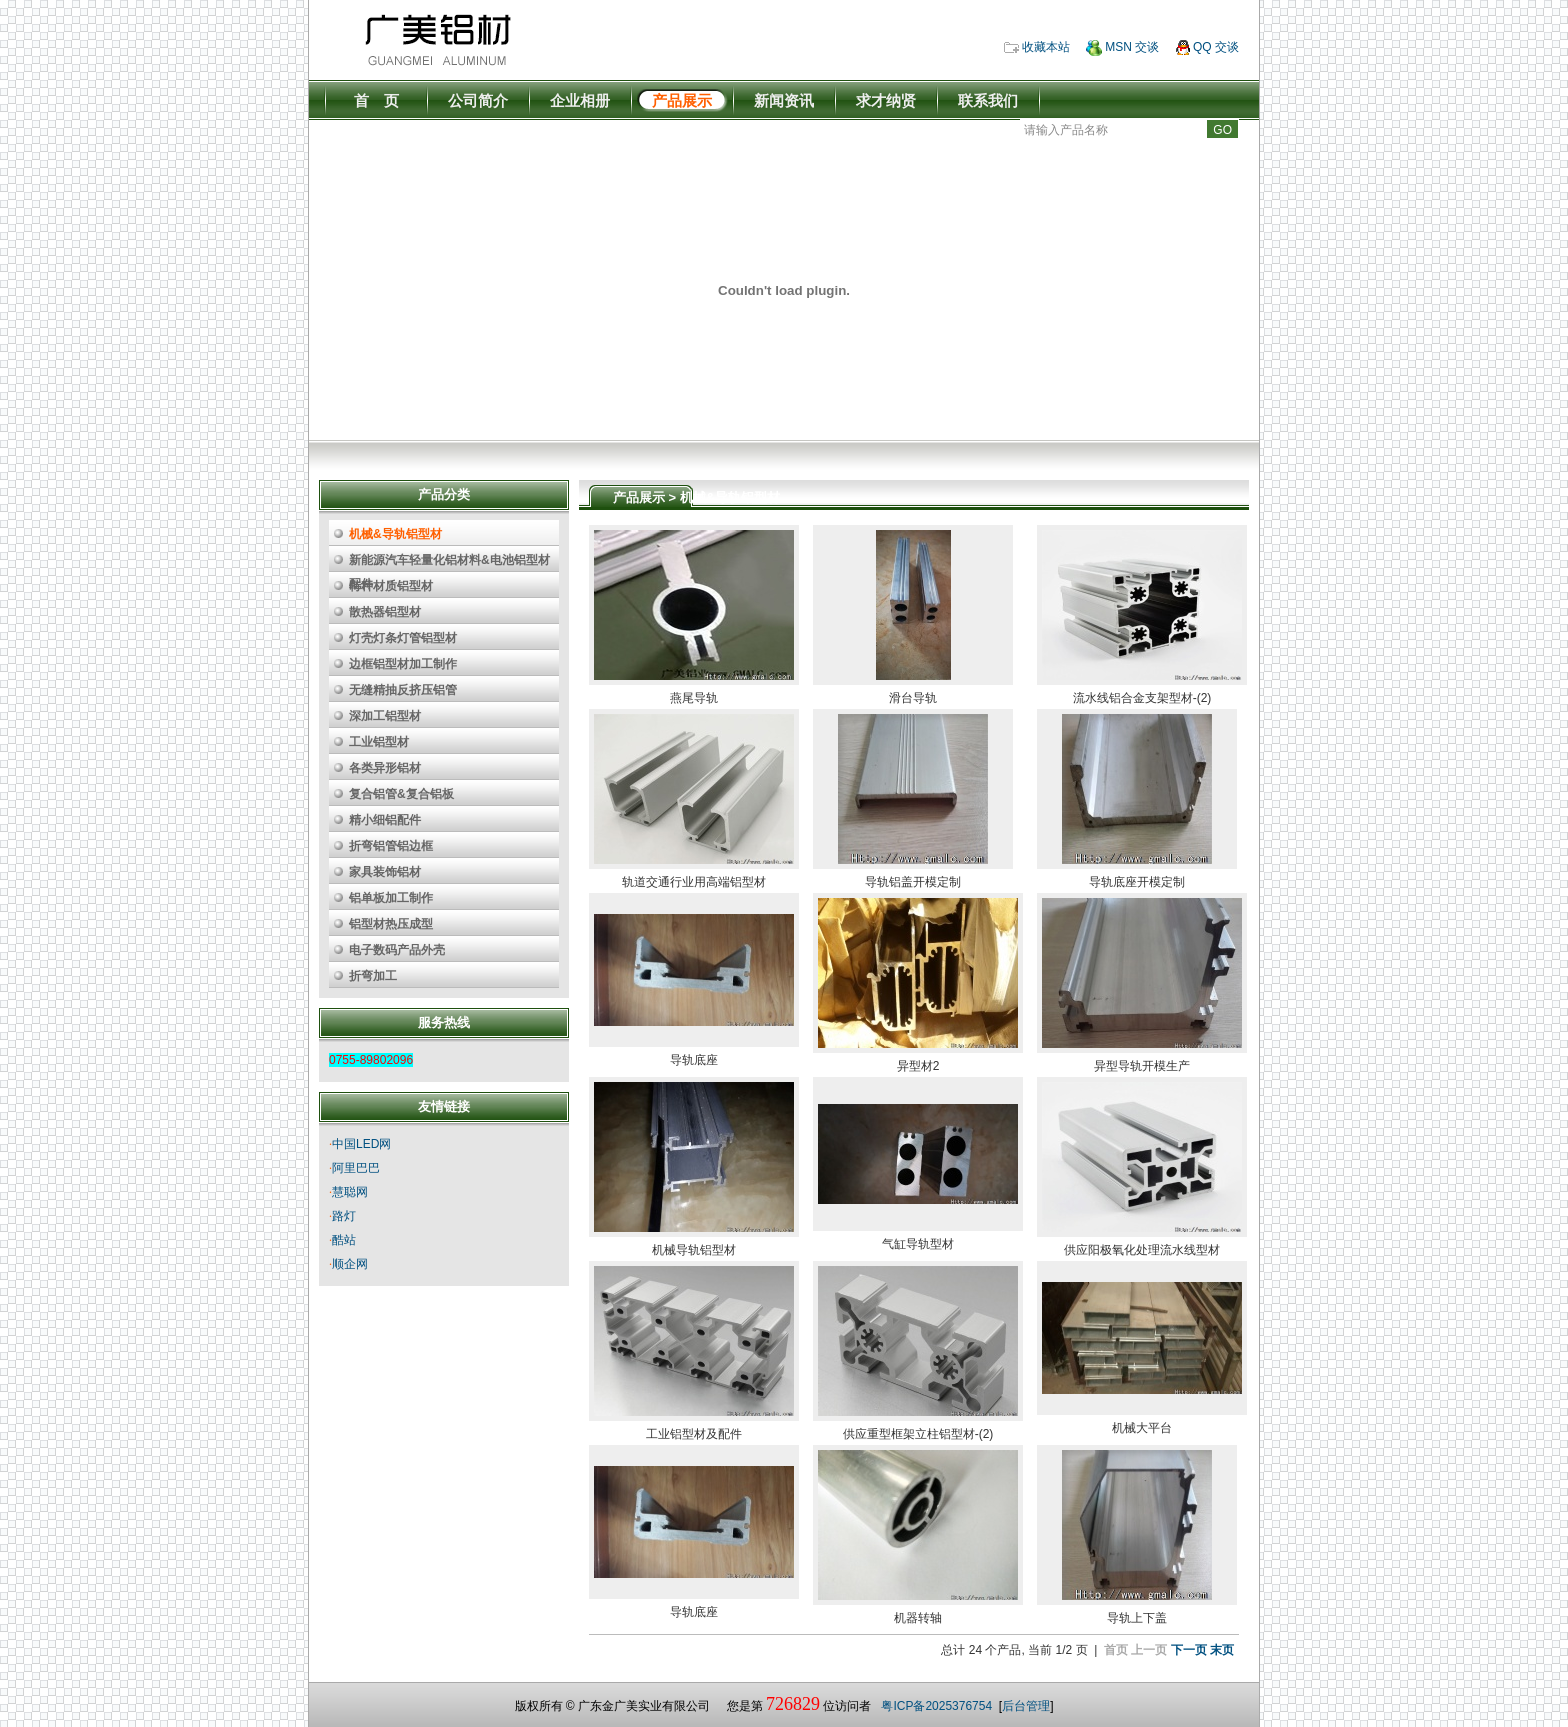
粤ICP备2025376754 (936, 1706)
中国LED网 (361, 1144)
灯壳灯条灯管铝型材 (403, 638)
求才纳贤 (886, 100)
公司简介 (478, 100)
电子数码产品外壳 (397, 950)
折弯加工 (373, 976)
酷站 (344, 1240)
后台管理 (1026, 1706)
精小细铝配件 (385, 820)
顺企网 (350, 1264)
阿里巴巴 (356, 1168)
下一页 (1189, 1650)
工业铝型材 (379, 742)
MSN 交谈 (1122, 47)
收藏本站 (1037, 47)
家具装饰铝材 (385, 872)
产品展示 (682, 100)
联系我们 (988, 100)
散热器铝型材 (385, 612)
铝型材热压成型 (391, 924)
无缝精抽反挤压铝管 (403, 690)
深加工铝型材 (385, 716)
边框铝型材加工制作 (403, 664)
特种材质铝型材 (391, 586)
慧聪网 (350, 1192)
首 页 (376, 100)
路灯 (344, 1216)
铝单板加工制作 (391, 898)
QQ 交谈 (1207, 47)
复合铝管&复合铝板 (401, 794)
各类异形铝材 (385, 768)
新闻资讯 (784, 100)
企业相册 (580, 100)
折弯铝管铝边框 (391, 846)
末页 (1222, 1650)
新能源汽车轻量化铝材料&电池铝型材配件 (449, 562)
